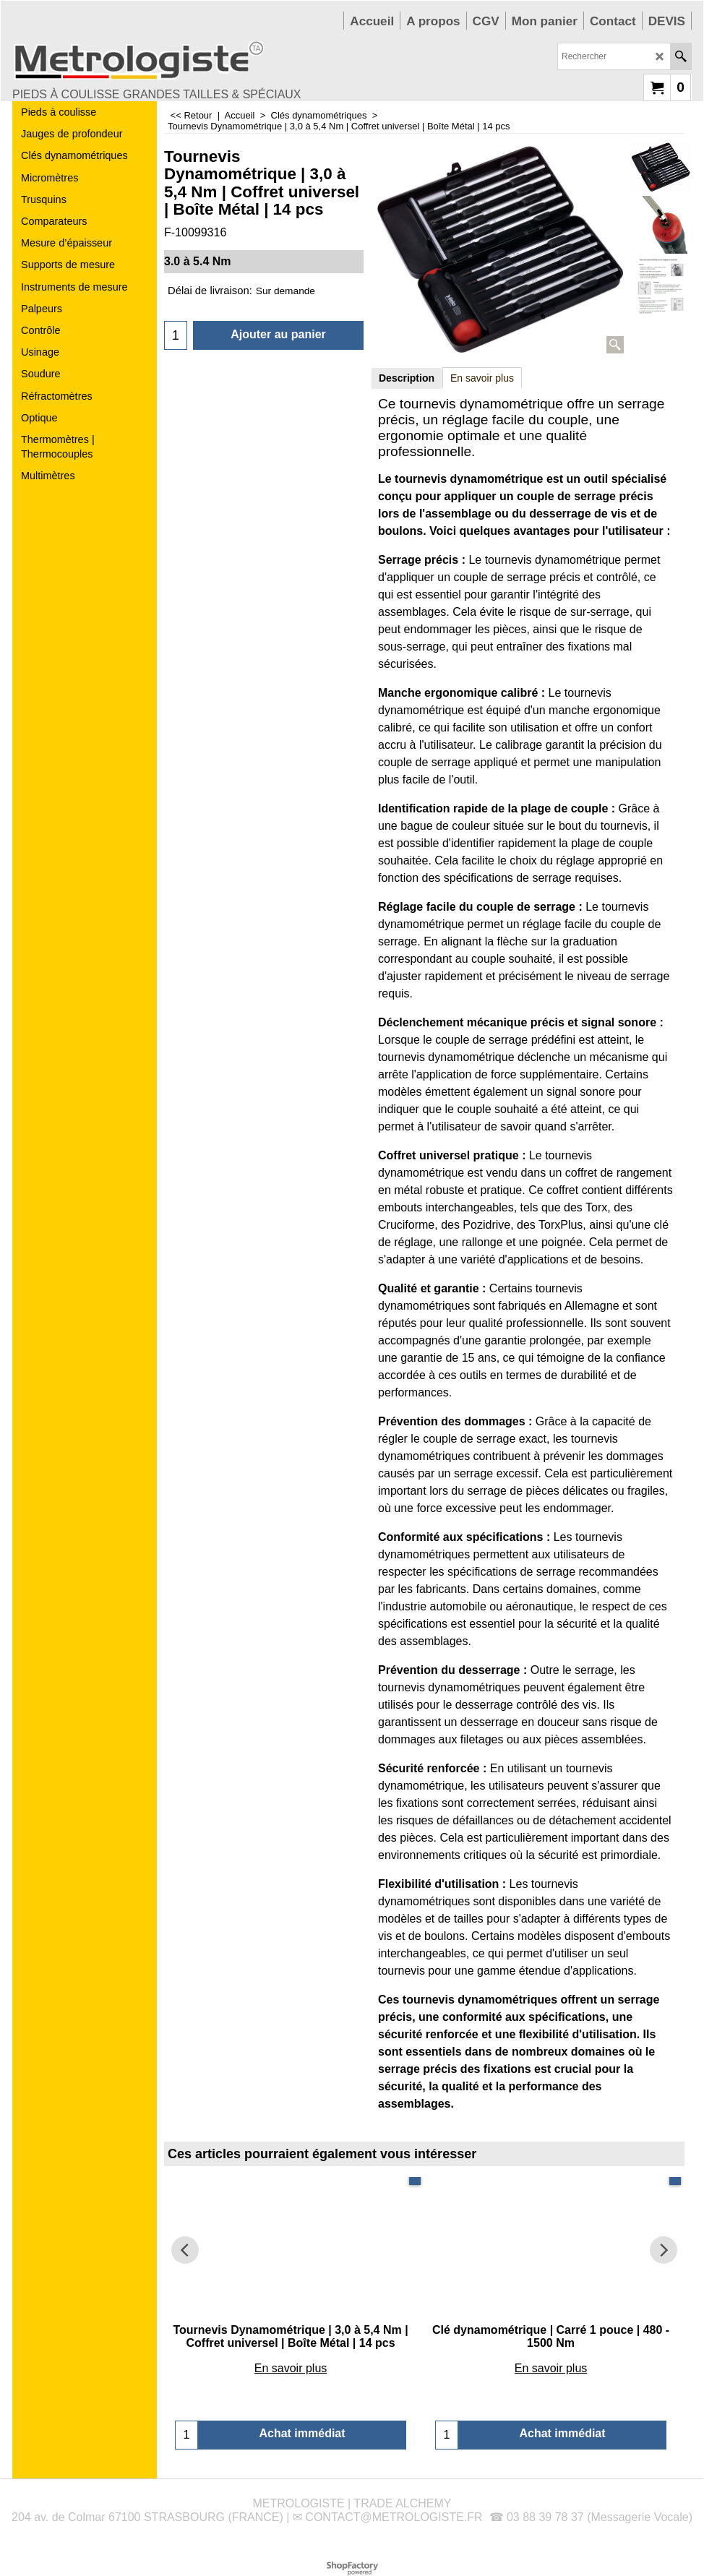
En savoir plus (482, 378)
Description (406, 378)
